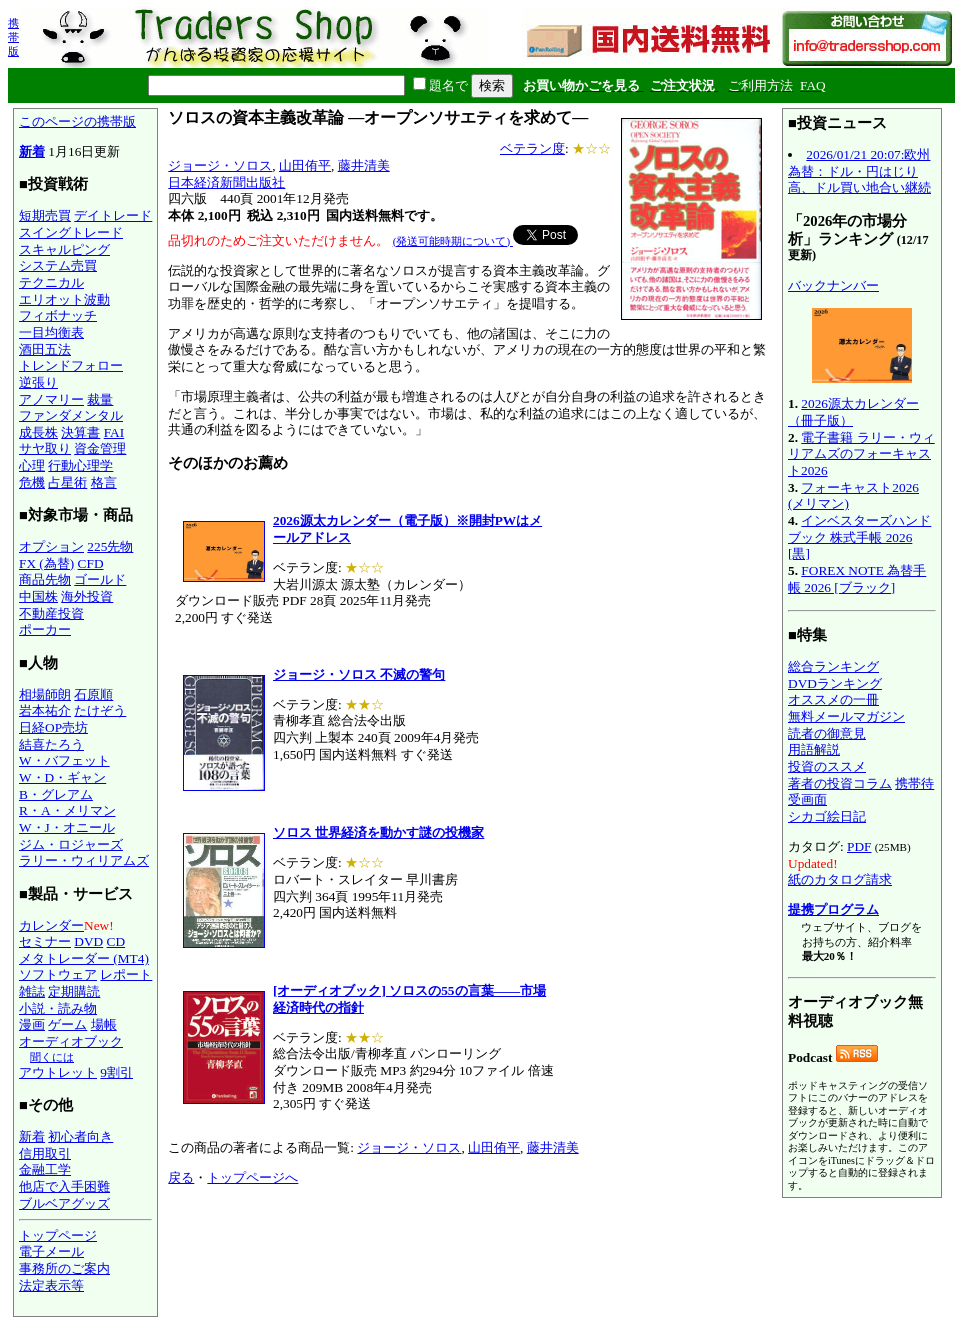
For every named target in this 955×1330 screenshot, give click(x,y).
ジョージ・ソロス (220, 165)
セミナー (45, 941)
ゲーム (67, 1024)
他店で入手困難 (64, 1186)
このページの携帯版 (77, 121)
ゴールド (100, 579)
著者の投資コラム (840, 783)
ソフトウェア (58, 974)
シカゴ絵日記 (827, 816)
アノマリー (51, 399)
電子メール (51, 1251)
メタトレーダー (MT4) (84, 958)
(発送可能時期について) (453, 241)
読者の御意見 (827, 733)
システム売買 (58, 265)
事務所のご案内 (64, 1268)
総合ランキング (833, 666)
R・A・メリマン (67, 810)
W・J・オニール (67, 827)
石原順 (93, 694)
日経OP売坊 (53, 727)
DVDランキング (835, 683)
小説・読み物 (58, 1008)
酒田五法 (45, 349)
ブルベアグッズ (64, 1203)
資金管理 (100, 448)
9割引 (116, 1072)
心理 (32, 465)
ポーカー (45, 629)
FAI (114, 432)
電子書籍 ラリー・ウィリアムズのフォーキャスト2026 (861, 454)
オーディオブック (71, 1041)
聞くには (52, 1057)
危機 (32, 482)
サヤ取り (45, 448)
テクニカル (51, 282)
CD (116, 941)
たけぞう (100, 710)
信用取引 (45, 1153)
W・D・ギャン (62, 777)
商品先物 (45, 579)
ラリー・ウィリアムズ (84, 860)
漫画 (32, 1024)
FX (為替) (46, 563)
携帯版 (13, 37)
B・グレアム (56, 794)
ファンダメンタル (71, 415)
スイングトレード (71, 232)
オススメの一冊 (833, 699)
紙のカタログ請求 (840, 879)
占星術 (67, 482)
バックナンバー (833, 285)
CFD (91, 563)
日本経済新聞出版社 (226, 182)
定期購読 (74, 991)
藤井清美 (364, 165)
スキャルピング (64, 249)
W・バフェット (64, 760)
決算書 (80, 432)
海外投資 (87, 596)
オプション (51, 546)
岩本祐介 (45, 710)
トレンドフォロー (71, 365)
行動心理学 (80, 465)
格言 (104, 482)
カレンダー (51, 925)
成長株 (38, 432)
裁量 (100, 399)
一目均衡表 (51, 332)
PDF (859, 846)
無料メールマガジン (846, 716)
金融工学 (45, 1169)
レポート (126, 974)
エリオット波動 (64, 299)
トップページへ (252, 1177)
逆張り (38, 382)
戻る (181, 1177)
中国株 (38, 596)
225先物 (110, 546)
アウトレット (58, 1072)
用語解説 (814, 749)
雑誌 (32, 991)
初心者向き (80, 1136)
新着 (32, 151)
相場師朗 (45, 694)
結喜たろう (51, 744)
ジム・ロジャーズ (71, 844)
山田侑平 (305, 165)
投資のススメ (827, 766)
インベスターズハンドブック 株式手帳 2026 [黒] (859, 537)
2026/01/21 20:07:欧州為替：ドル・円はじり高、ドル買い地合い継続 (859, 171)
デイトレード (113, 215)
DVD (88, 941)
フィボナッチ (58, 315)
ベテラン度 (532, 148)
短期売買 (45, 215)
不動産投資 (51, 613)
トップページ (58, 1235)
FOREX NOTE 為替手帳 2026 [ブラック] (857, 579)
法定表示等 (51, 1285)
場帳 (104, 1024)
